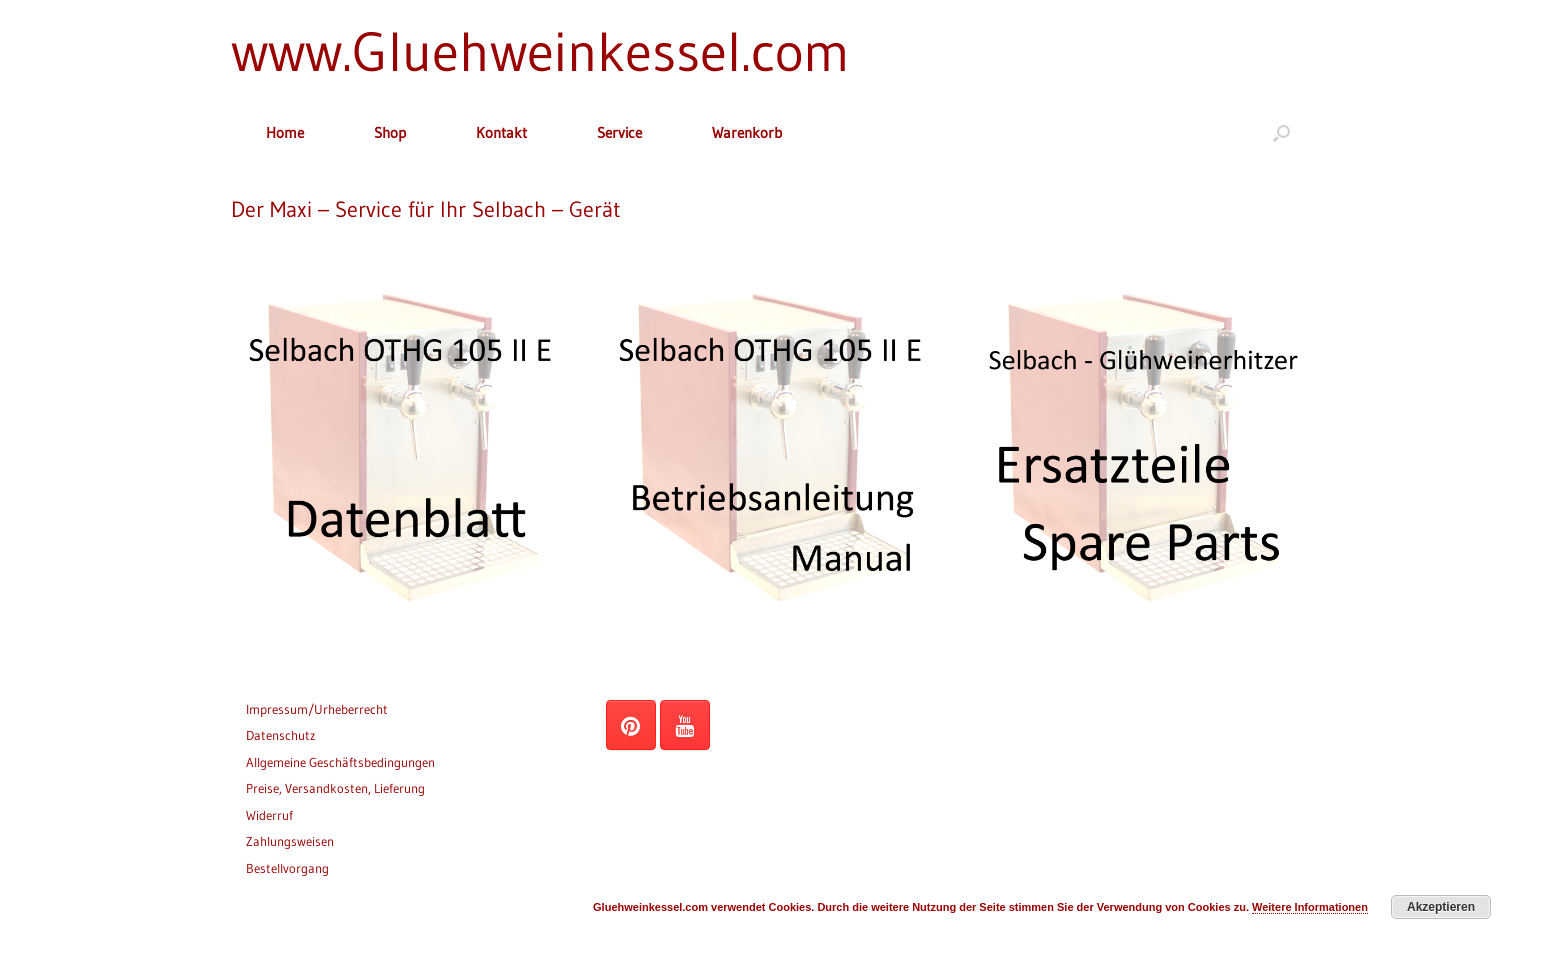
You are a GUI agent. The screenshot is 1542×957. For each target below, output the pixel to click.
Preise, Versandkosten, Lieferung (335, 788)
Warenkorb (747, 132)
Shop (390, 132)
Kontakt (501, 132)
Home (285, 132)
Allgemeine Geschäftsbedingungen (340, 762)
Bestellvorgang (287, 868)
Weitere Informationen (1310, 907)
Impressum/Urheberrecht (317, 709)
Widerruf (269, 815)
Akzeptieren (1441, 907)
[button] (1281, 132)
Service (619, 132)
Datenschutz (280, 735)
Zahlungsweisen (290, 841)
